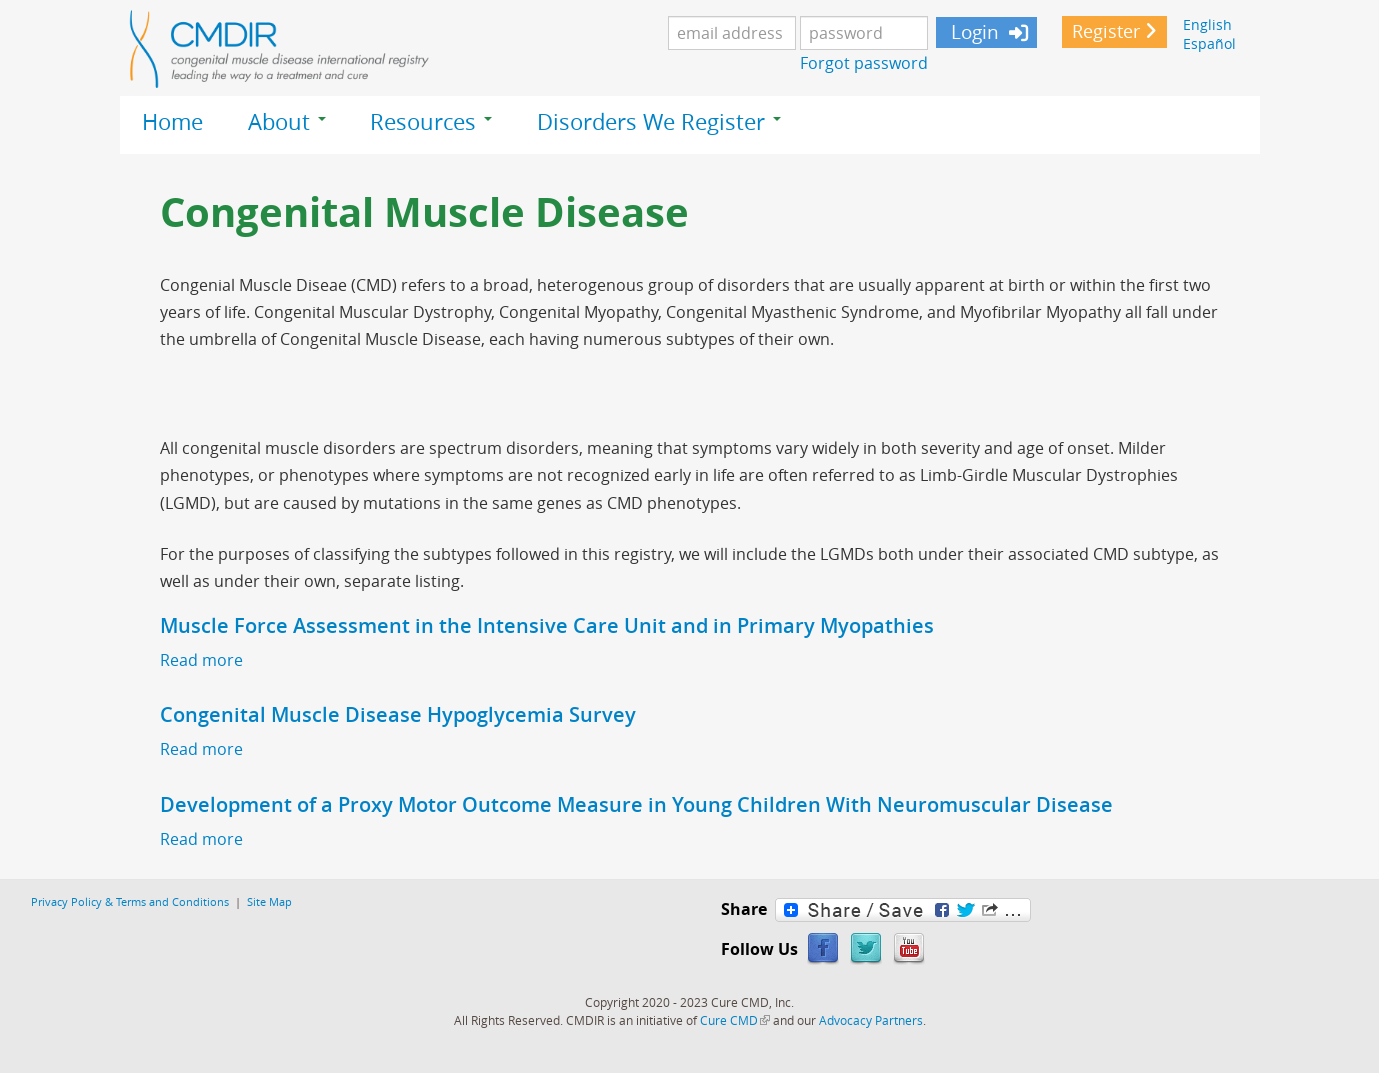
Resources (431, 122)
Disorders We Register (659, 122)
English (1207, 24)
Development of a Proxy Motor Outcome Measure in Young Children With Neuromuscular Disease (636, 804)
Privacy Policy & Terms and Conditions (130, 901)
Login (972, 32)
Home (172, 122)
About (287, 122)
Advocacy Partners (871, 1020)
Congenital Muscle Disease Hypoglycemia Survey (398, 714)
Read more (201, 660)
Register (1106, 31)
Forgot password (864, 63)
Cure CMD (735, 1020)
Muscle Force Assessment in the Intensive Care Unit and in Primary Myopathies (547, 625)
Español (1209, 43)
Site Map (269, 901)
